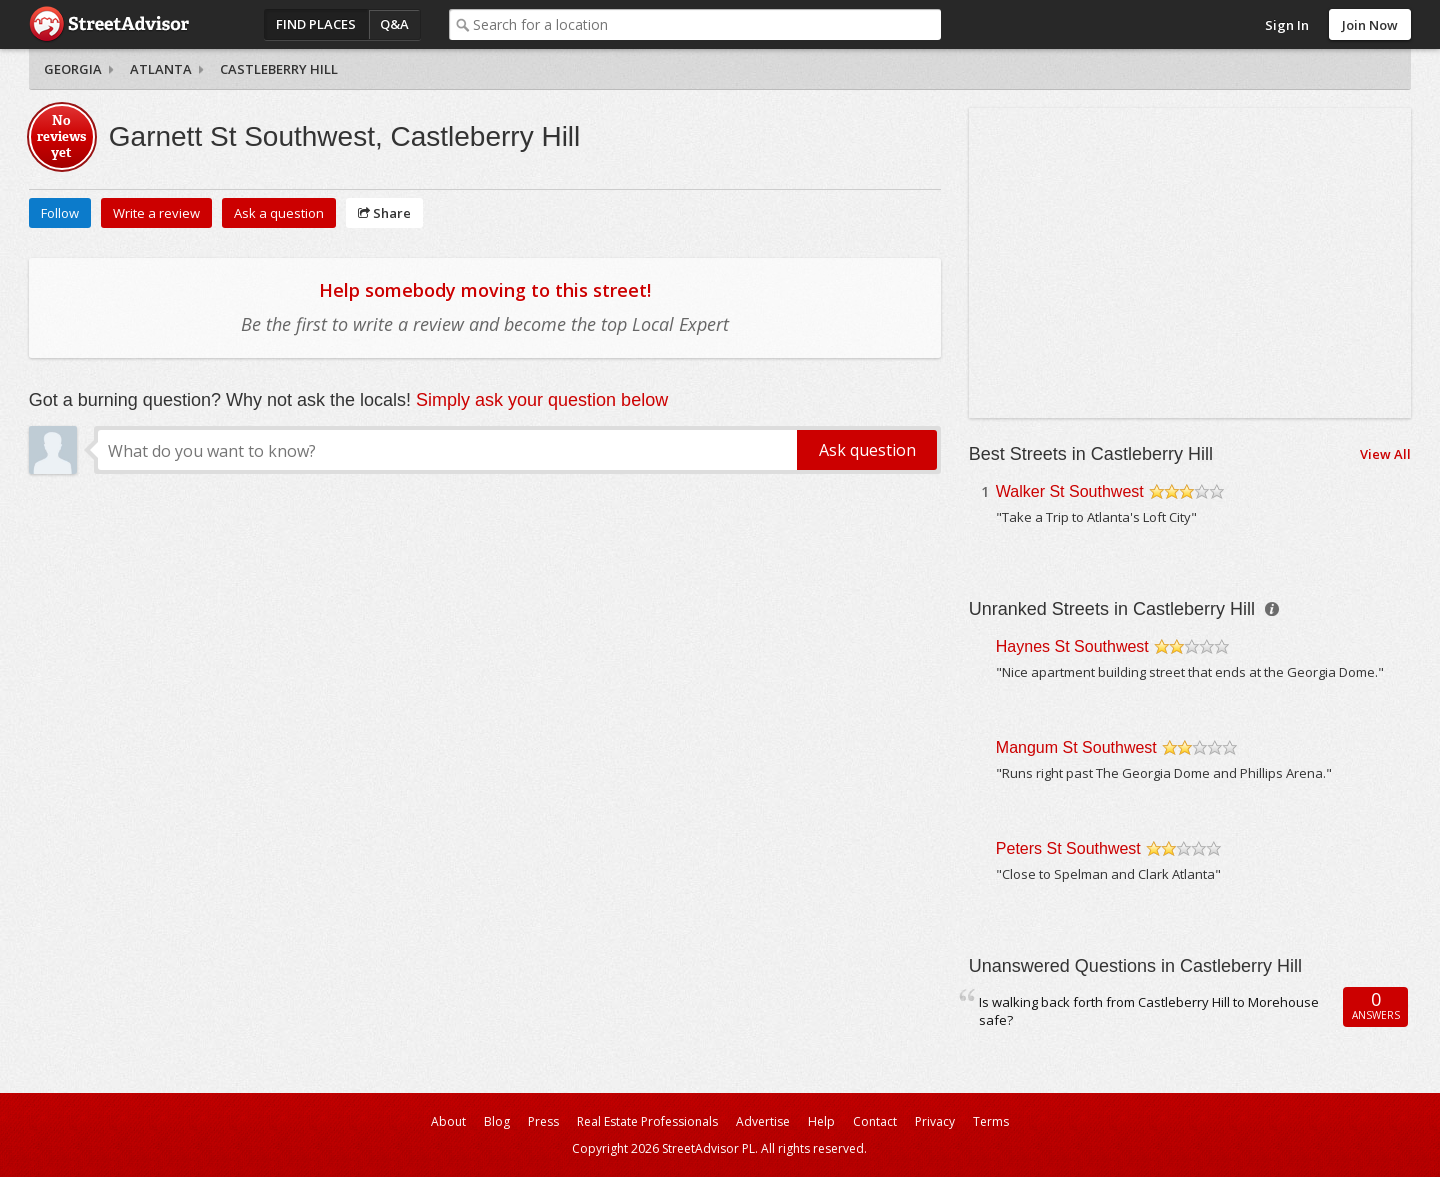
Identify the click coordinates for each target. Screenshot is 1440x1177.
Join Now (1370, 25)
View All (1385, 454)
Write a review (156, 213)
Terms (991, 1121)
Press (543, 1121)
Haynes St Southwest (1072, 646)
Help (821, 1121)
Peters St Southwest (1068, 848)
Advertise (763, 1121)
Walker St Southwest (1070, 491)
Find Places (316, 24)
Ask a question (279, 213)
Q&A (394, 24)
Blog (497, 1121)
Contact (875, 1121)
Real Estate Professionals (647, 1121)
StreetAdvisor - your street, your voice (109, 24)
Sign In (1287, 25)
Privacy (935, 1121)
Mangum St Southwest (1076, 747)
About (448, 1121)
